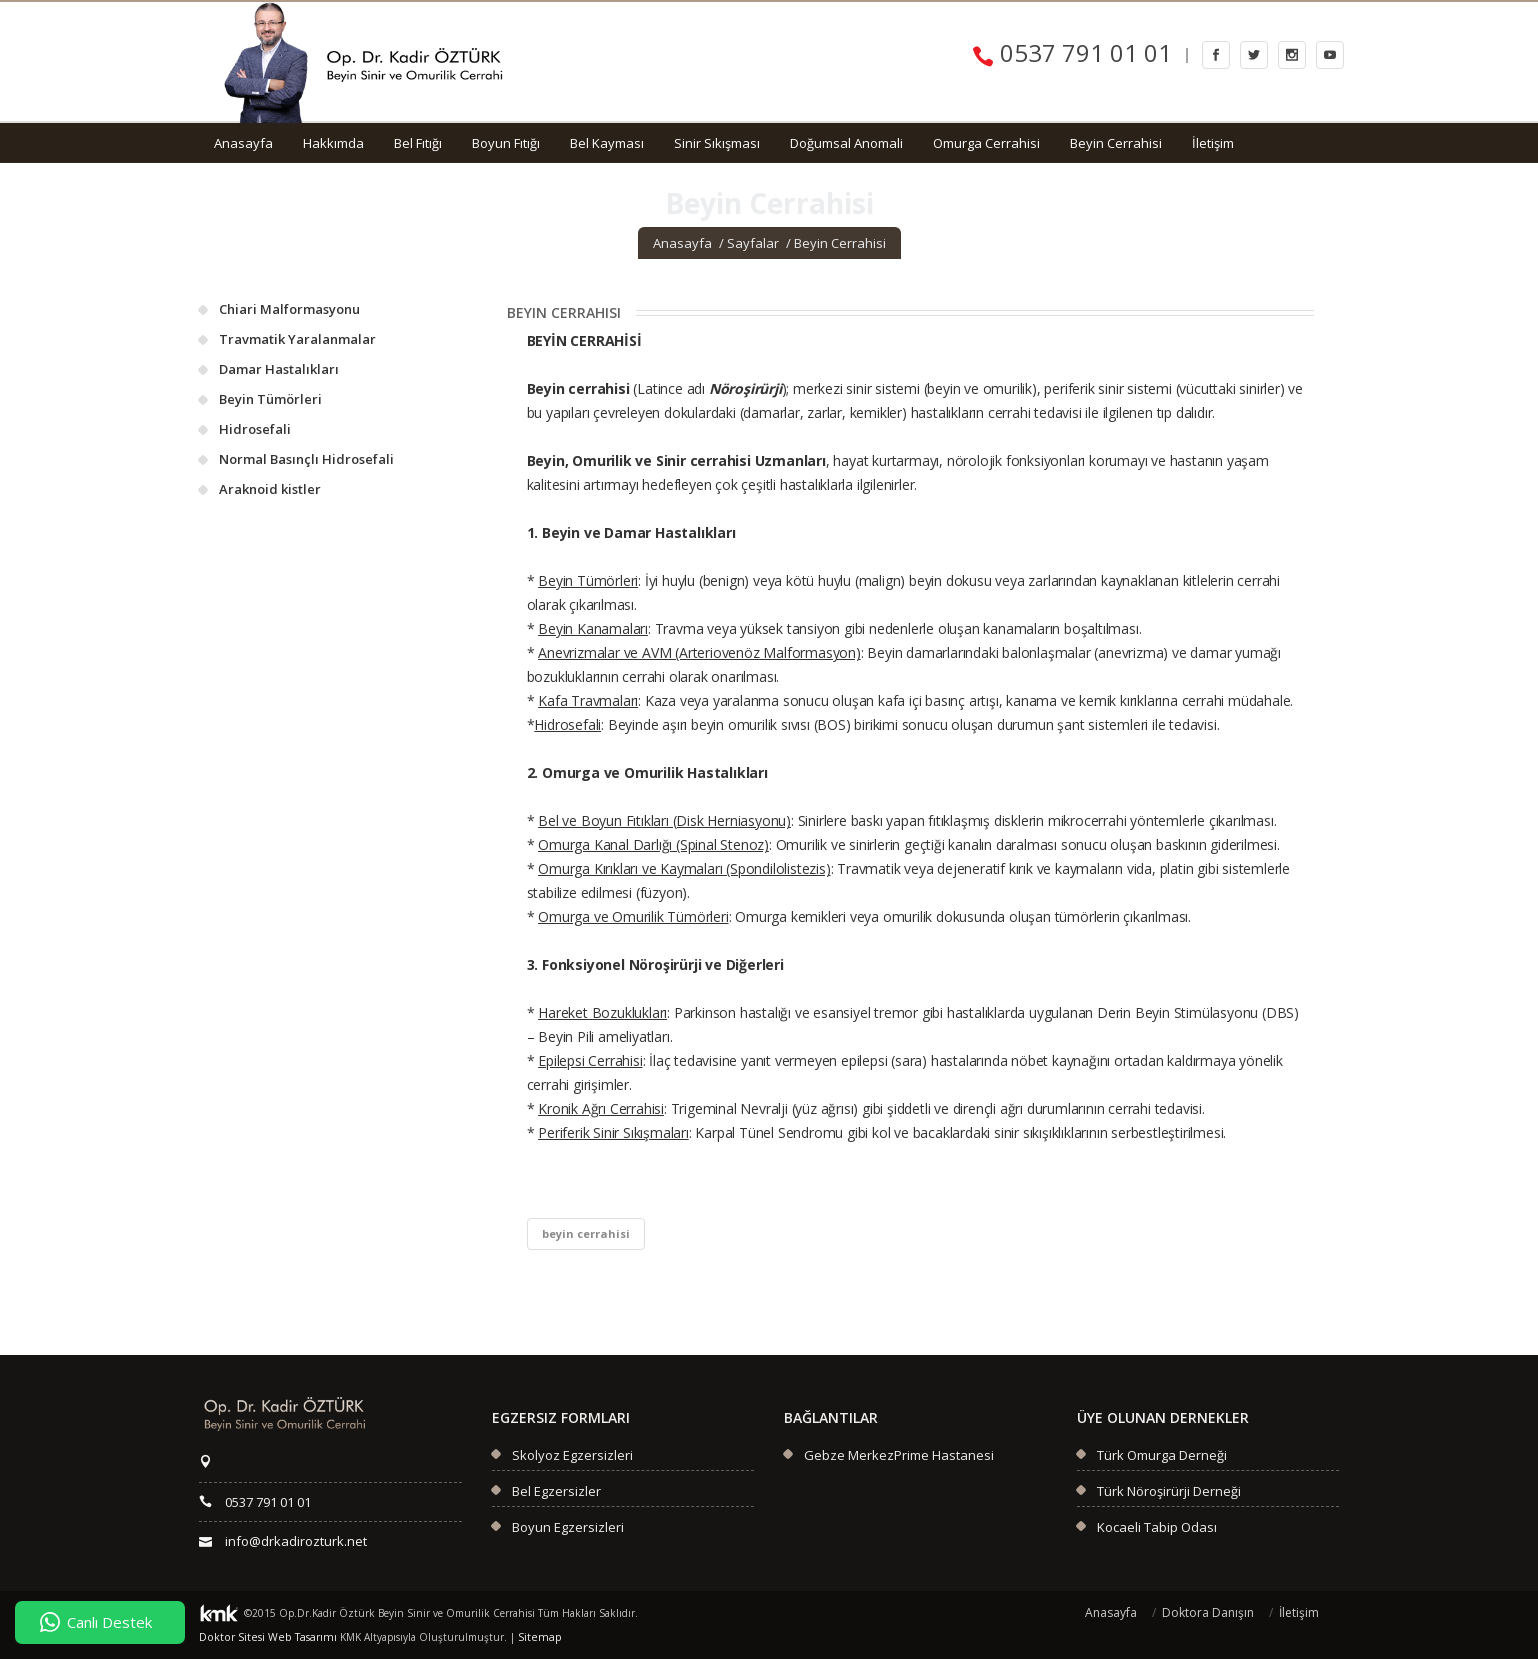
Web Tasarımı (292, 1637)
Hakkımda (333, 143)
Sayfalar (753, 243)
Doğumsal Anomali (846, 143)
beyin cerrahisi (586, 1233)
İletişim (1213, 143)
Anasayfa (243, 143)
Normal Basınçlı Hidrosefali (306, 459)
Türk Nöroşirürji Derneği (1169, 1491)
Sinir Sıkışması (717, 143)
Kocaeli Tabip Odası (1157, 1527)
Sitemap (523, 1637)
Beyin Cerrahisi (1116, 143)
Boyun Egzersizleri (568, 1527)
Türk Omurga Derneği (1162, 1455)
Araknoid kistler (270, 489)
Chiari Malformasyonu (289, 309)
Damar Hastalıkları (279, 369)
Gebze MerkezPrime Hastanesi (899, 1455)
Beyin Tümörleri (270, 399)
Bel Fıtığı (418, 143)
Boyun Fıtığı (506, 143)
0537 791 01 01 (1072, 52)
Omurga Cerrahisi (986, 143)
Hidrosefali (255, 429)
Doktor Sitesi (229, 1637)
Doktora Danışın (1208, 1612)
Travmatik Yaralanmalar (297, 339)
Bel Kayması (607, 143)
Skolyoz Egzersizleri (572, 1455)
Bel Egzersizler (556, 1491)
